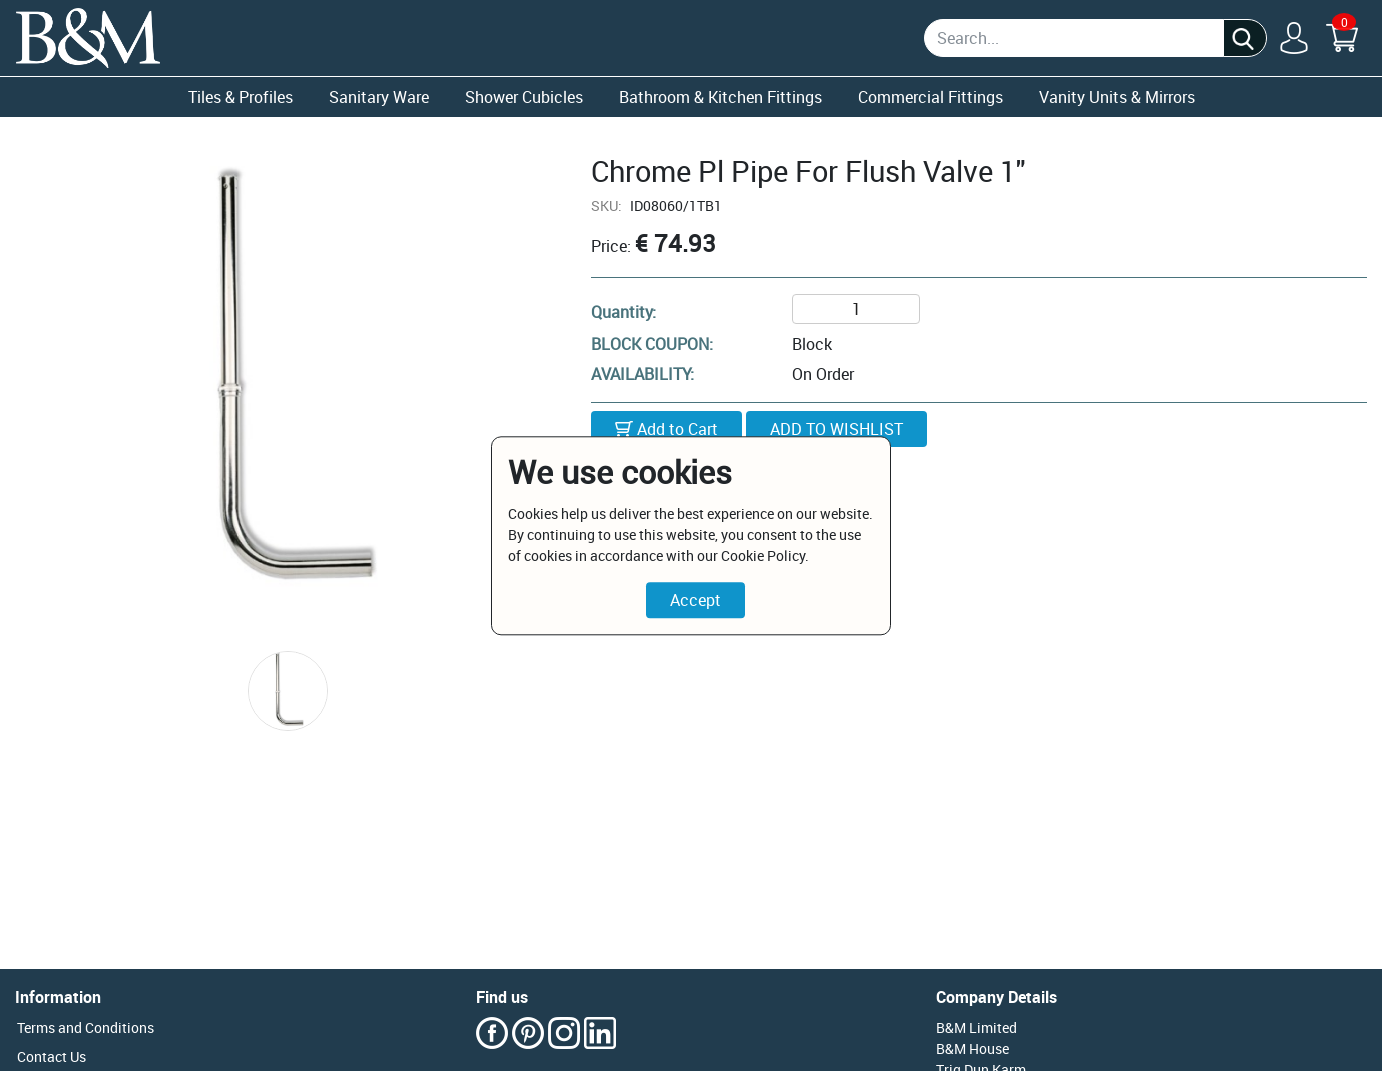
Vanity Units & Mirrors (1117, 97)
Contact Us (51, 1056)
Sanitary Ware (379, 97)
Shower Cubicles (524, 97)
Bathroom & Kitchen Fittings (720, 97)
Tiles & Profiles (240, 97)
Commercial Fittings (930, 97)
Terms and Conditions (85, 1027)
